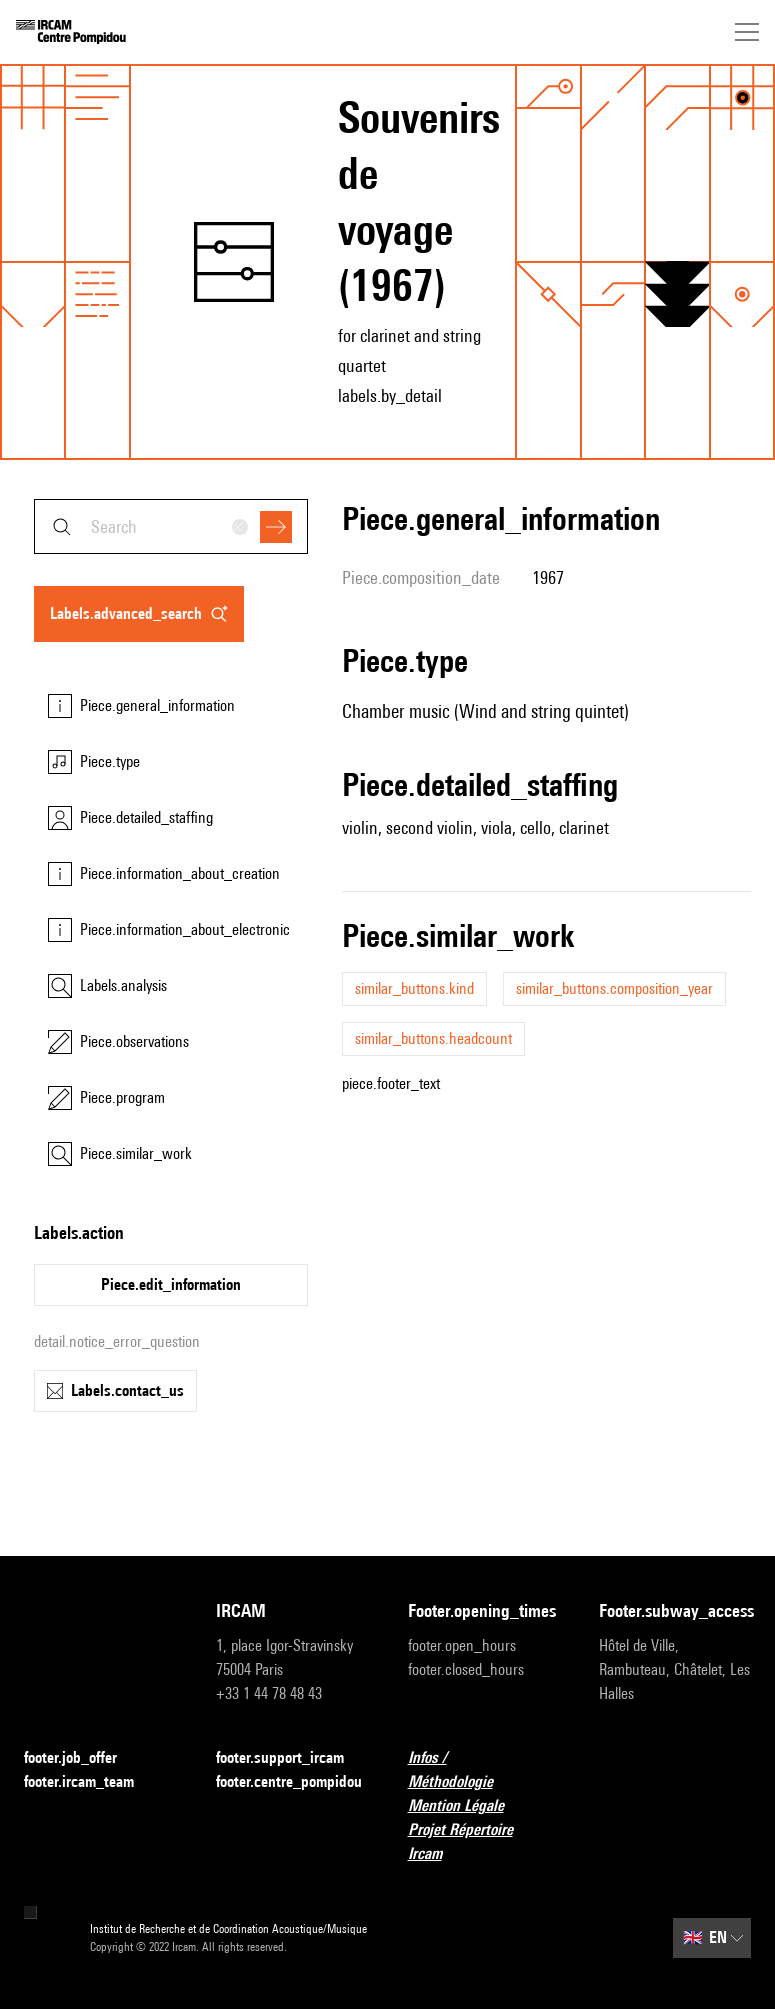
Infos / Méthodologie (484, 1769)
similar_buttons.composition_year (614, 988)
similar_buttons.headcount (433, 1038)
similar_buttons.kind (414, 988)
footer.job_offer (82, 1758)
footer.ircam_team (91, 1782)
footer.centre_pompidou (292, 1782)
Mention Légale (468, 1806)
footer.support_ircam (292, 1758)
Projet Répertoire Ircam (484, 1841)
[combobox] (171, 526)
